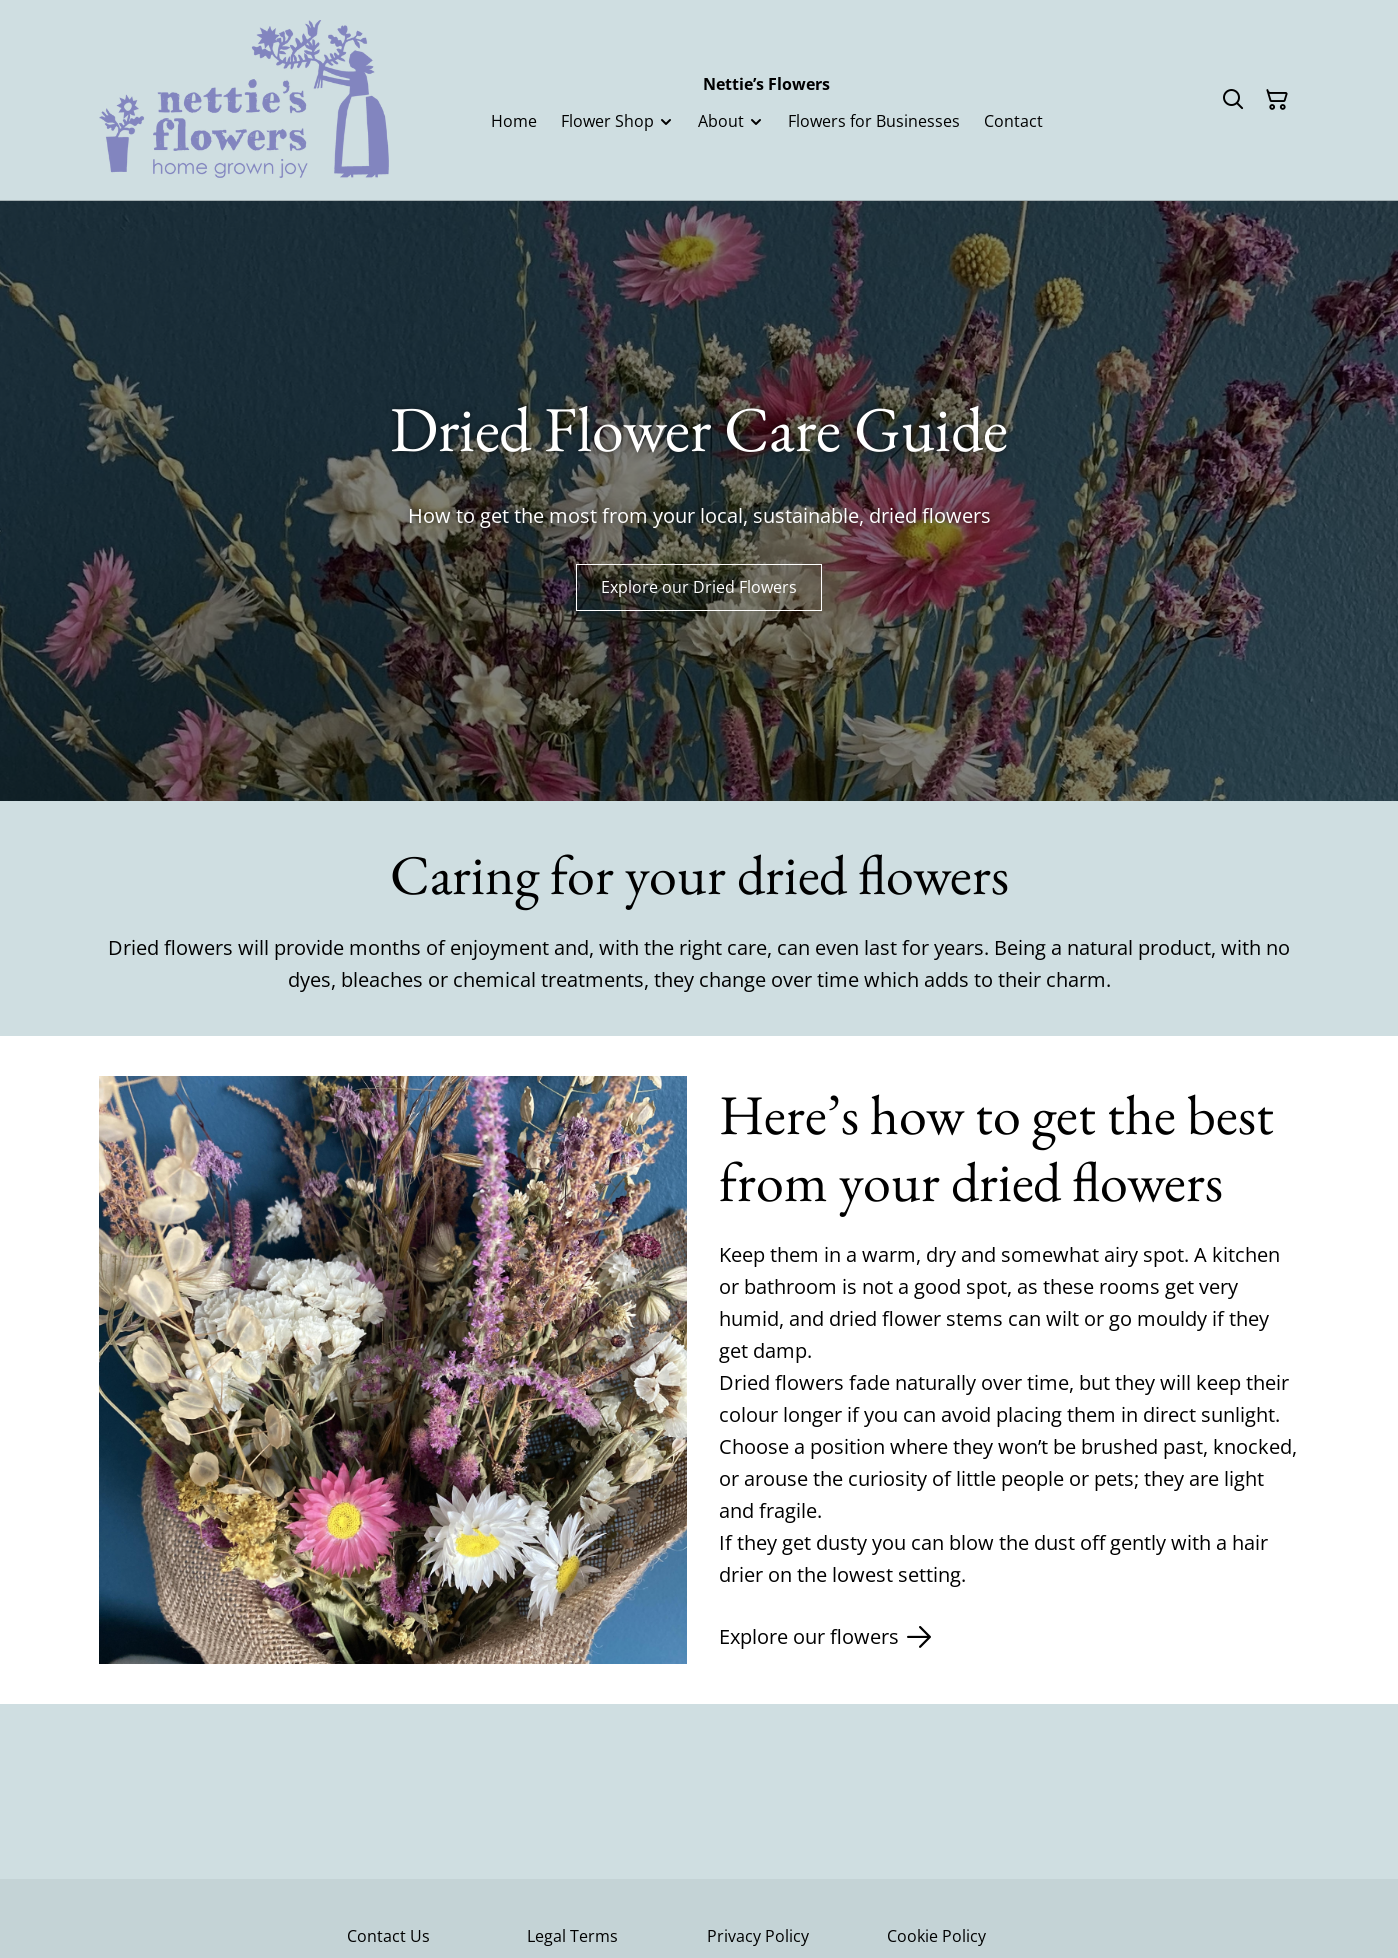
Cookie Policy (936, 1936)
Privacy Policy (758, 1936)
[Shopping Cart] (1277, 100)
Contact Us (388, 1936)
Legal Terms (572, 1936)
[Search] (1233, 100)
